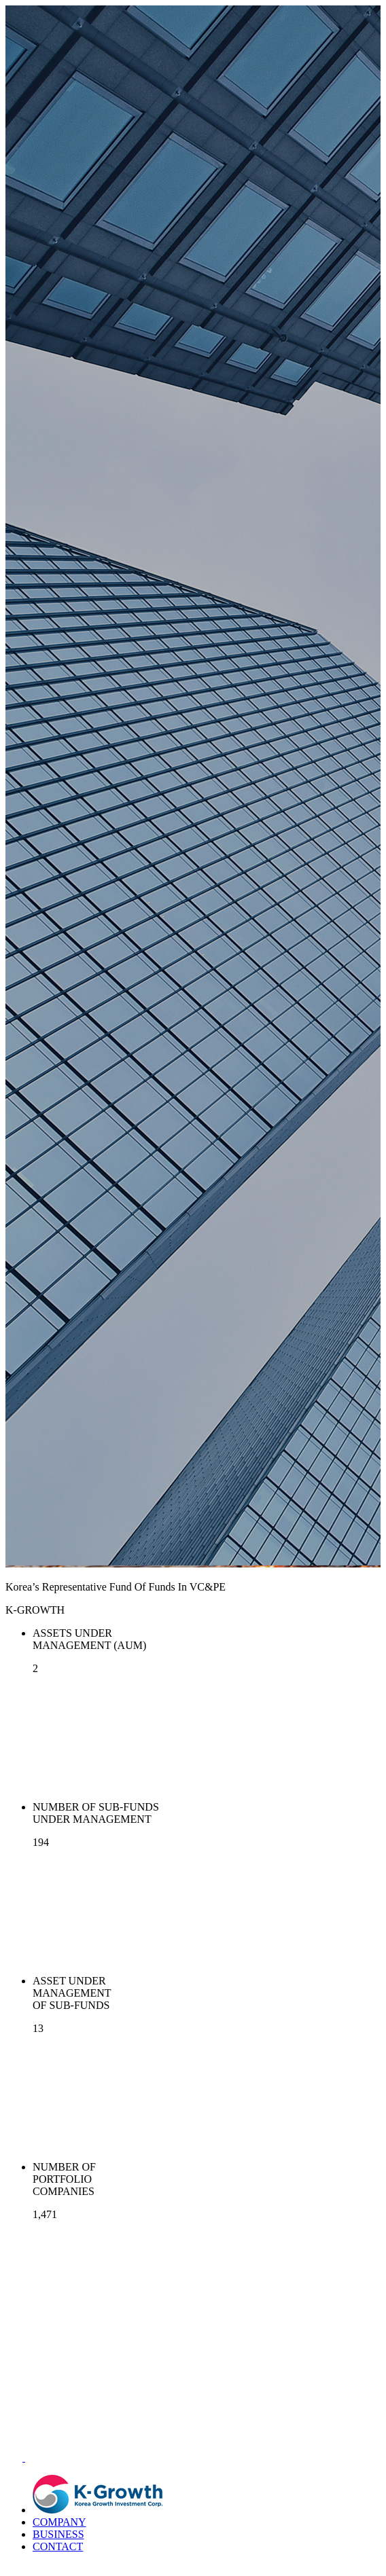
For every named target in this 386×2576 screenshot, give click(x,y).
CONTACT (58, 2546)
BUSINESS (58, 2534)
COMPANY (59, 2522)
